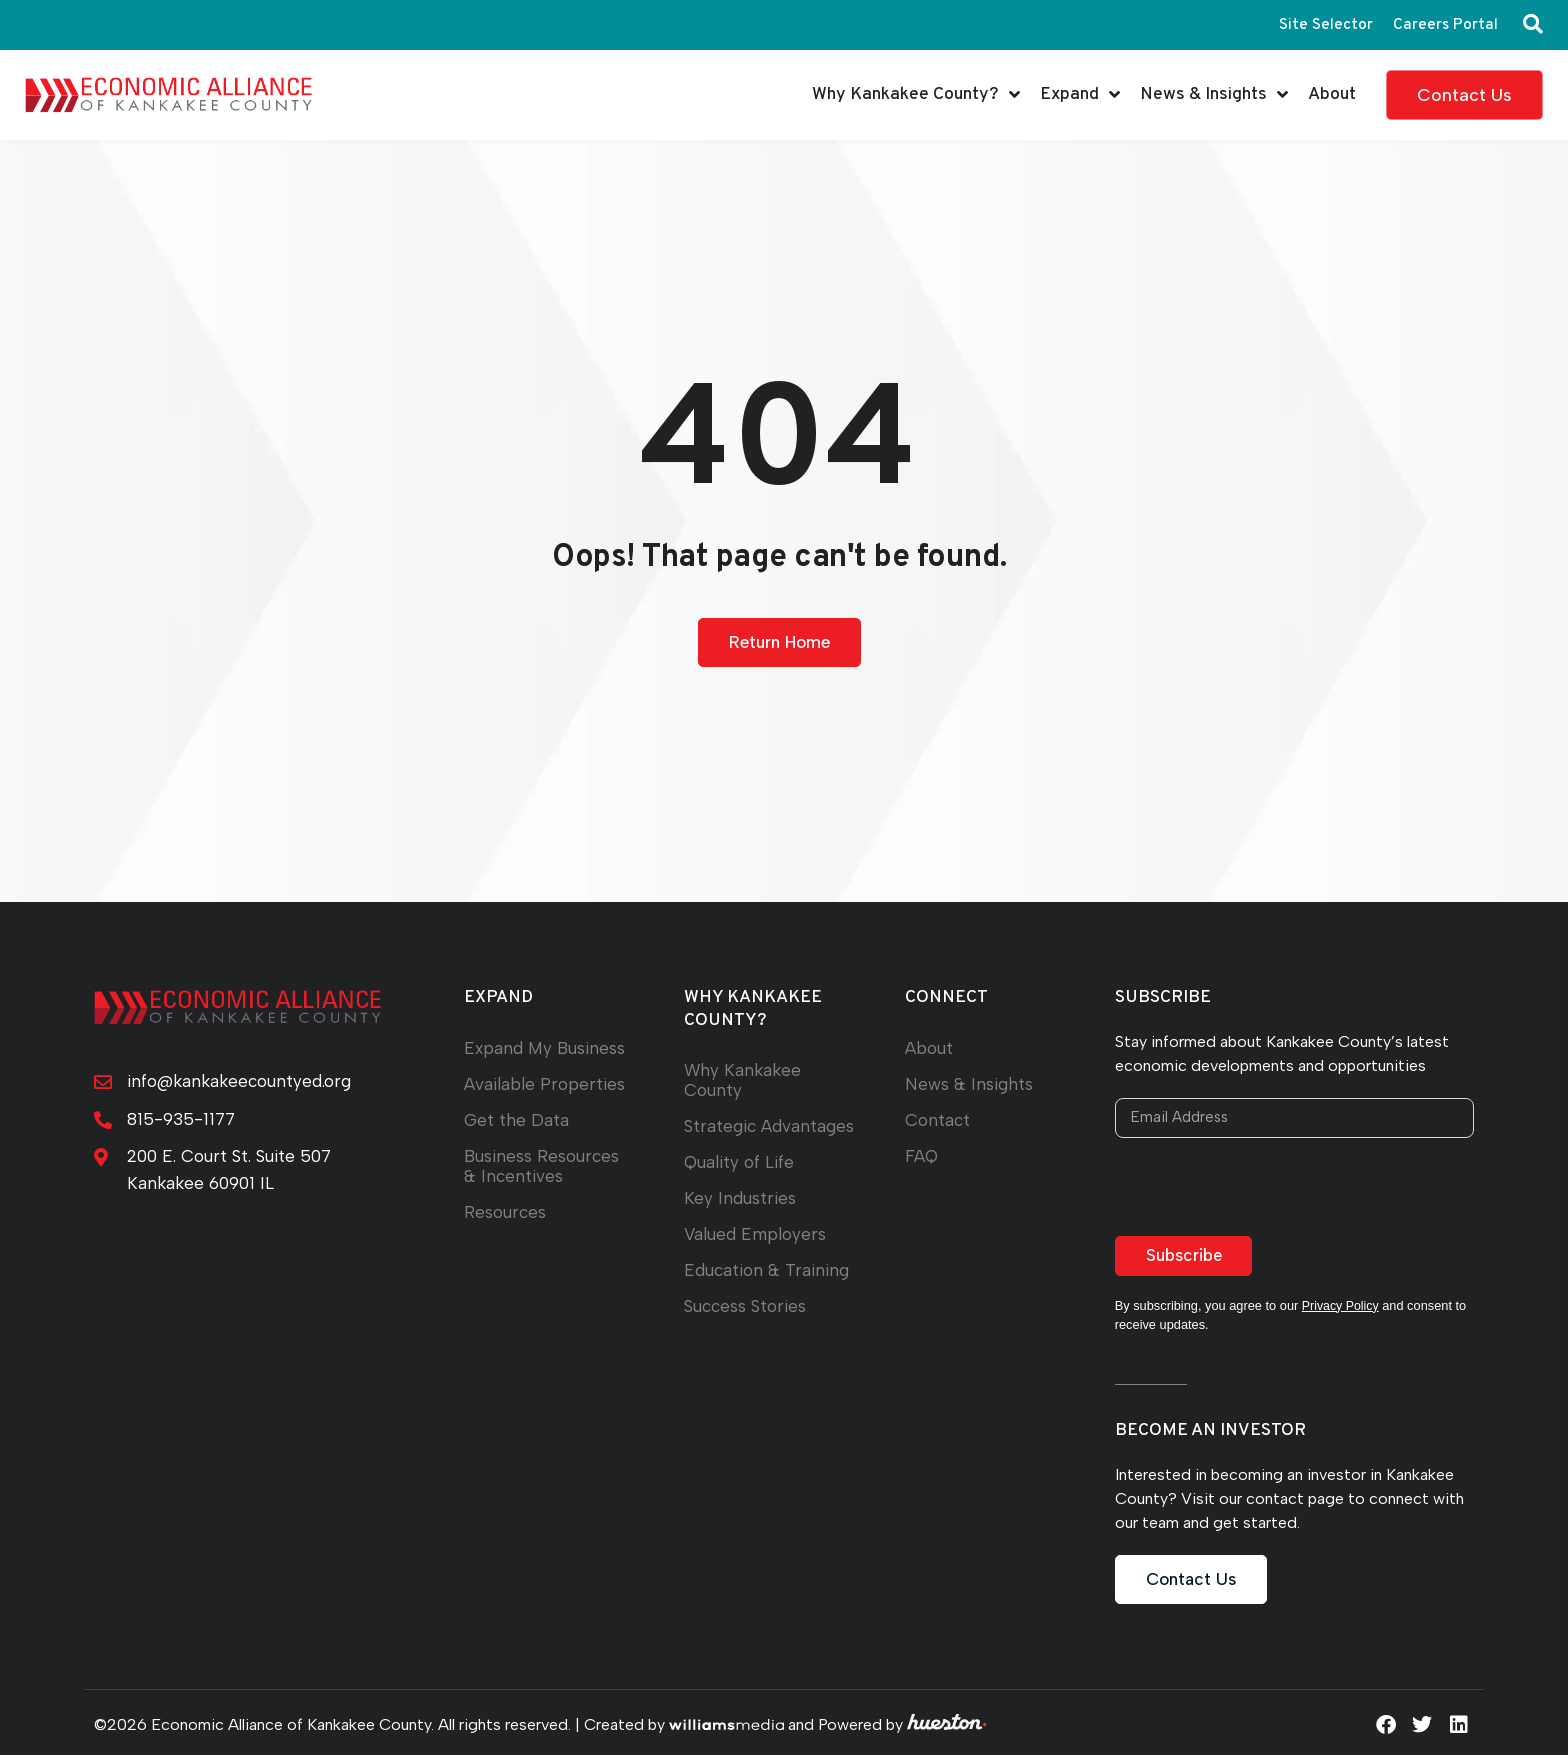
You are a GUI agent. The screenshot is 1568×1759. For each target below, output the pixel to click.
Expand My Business (546, 1048)
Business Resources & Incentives (543, 1166)
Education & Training (767, 1290)
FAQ (922, 1156)
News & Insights (1214, 95)
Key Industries (740, 1218)
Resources (506, 1212)
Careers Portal (1445, 25)
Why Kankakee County (744, 1080)
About (1332, 94)
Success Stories (747, 1326)
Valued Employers (756, 1254)
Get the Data (516, 1120)
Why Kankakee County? (916, 95)
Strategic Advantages (730, 1136)
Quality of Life (739, 1182)
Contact (938, 1120)
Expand (1080, 95)
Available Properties (544, 1084)
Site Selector (1324, 25)
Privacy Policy (1342, 1308)
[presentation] (1267, 1190)
